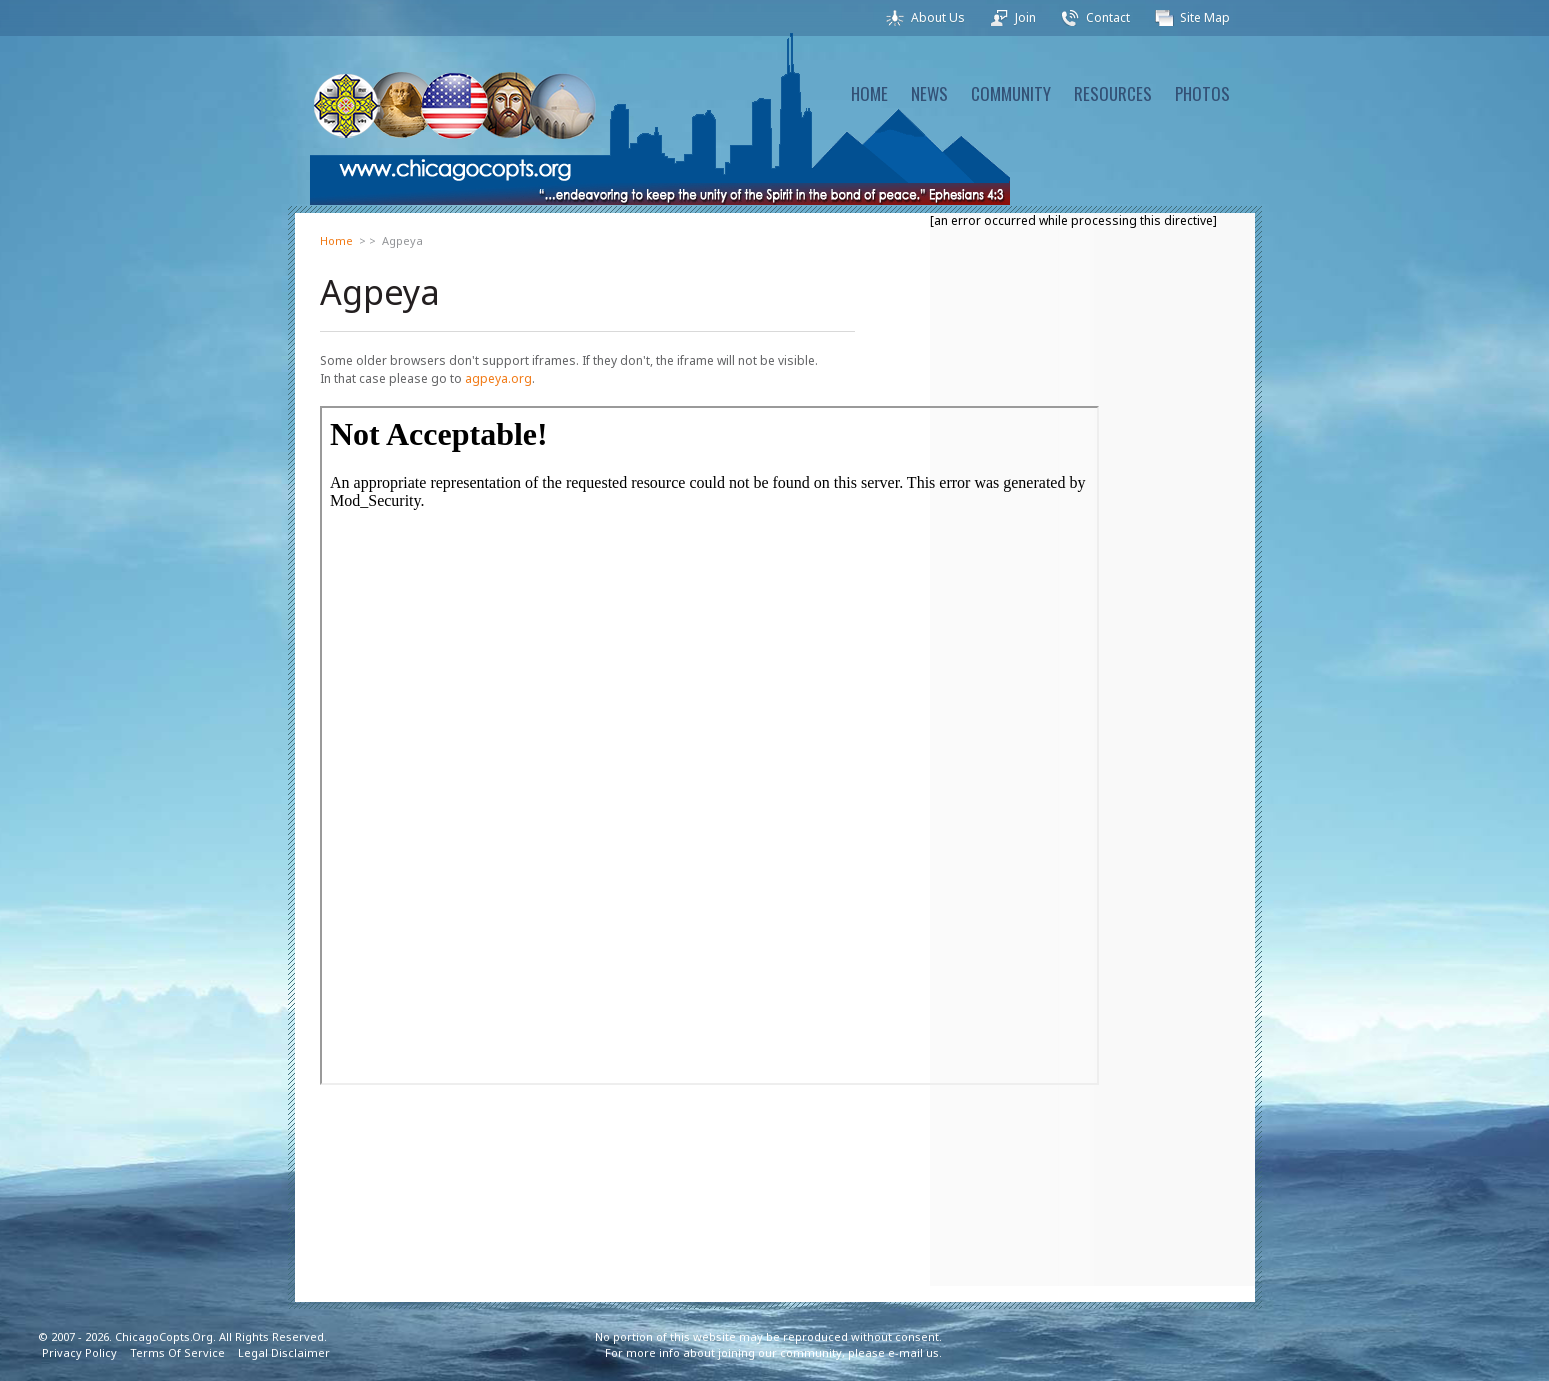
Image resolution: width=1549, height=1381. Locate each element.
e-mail (905, 1352)
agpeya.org (498, 378)
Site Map (1205, 17)
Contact (1108, 17)
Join (1025, 17)
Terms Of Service (177, 1352)
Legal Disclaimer (284, 1352)
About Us (938, 17)
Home (336, 240)
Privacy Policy (79, 1352)
